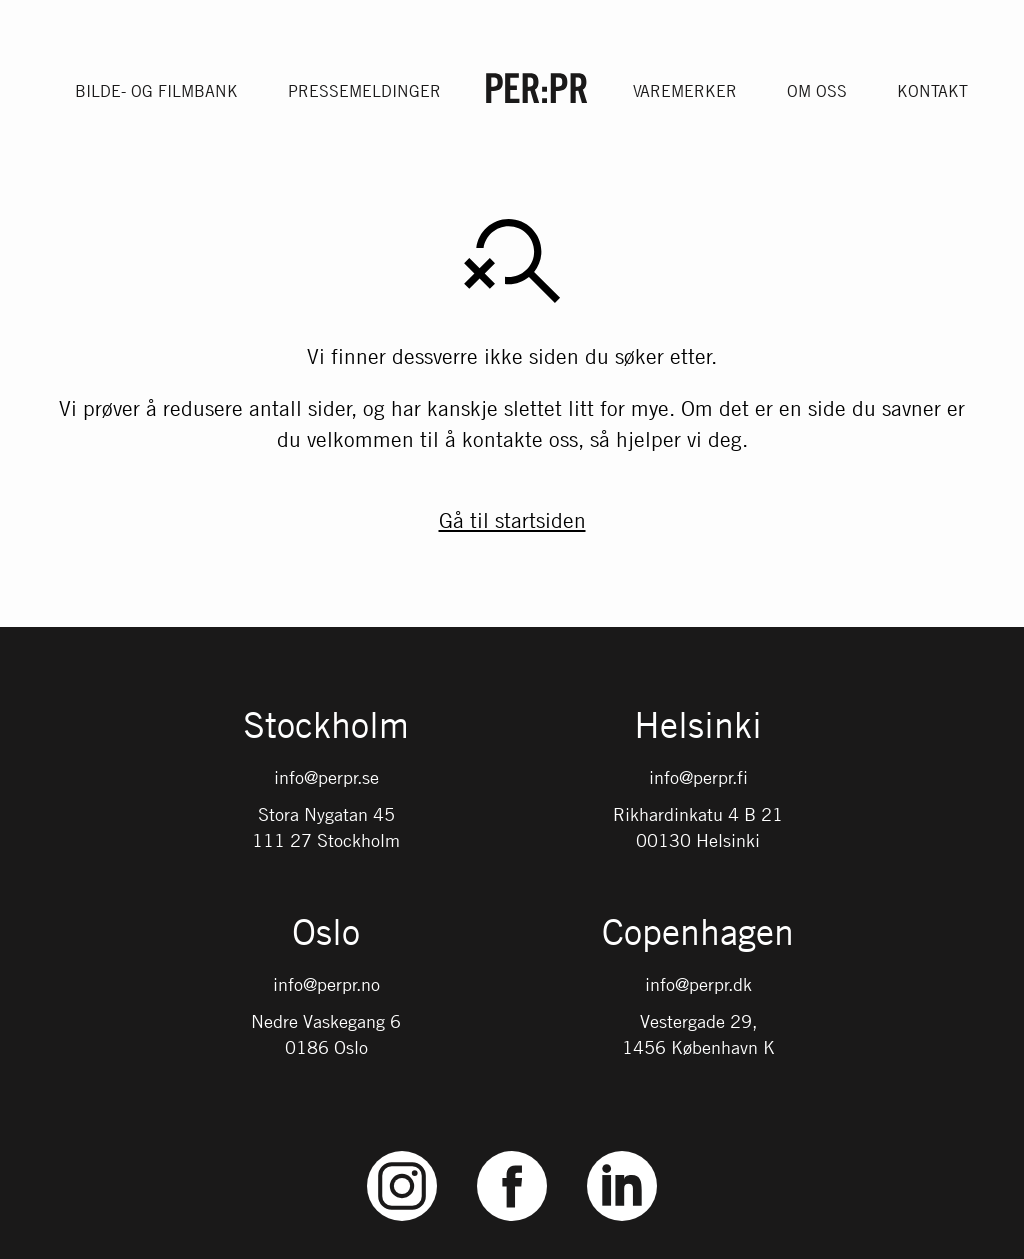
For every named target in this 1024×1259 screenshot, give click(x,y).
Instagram (402, 1151)
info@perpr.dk (698, 984)
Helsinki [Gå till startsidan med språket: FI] (698, 726)
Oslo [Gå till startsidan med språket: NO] (326, 933)
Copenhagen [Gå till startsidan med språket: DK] (698, 933)
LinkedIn (622, 1151)
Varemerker (685, 91)
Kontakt (932, 91)
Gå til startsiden (512, 520)
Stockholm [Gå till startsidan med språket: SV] (326, 726)
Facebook (512, 1151)
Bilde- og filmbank (156, 91)
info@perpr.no (326, 984)
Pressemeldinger (364, 91)
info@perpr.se (326, 777)
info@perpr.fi (698, 777)
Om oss (817, 91)
